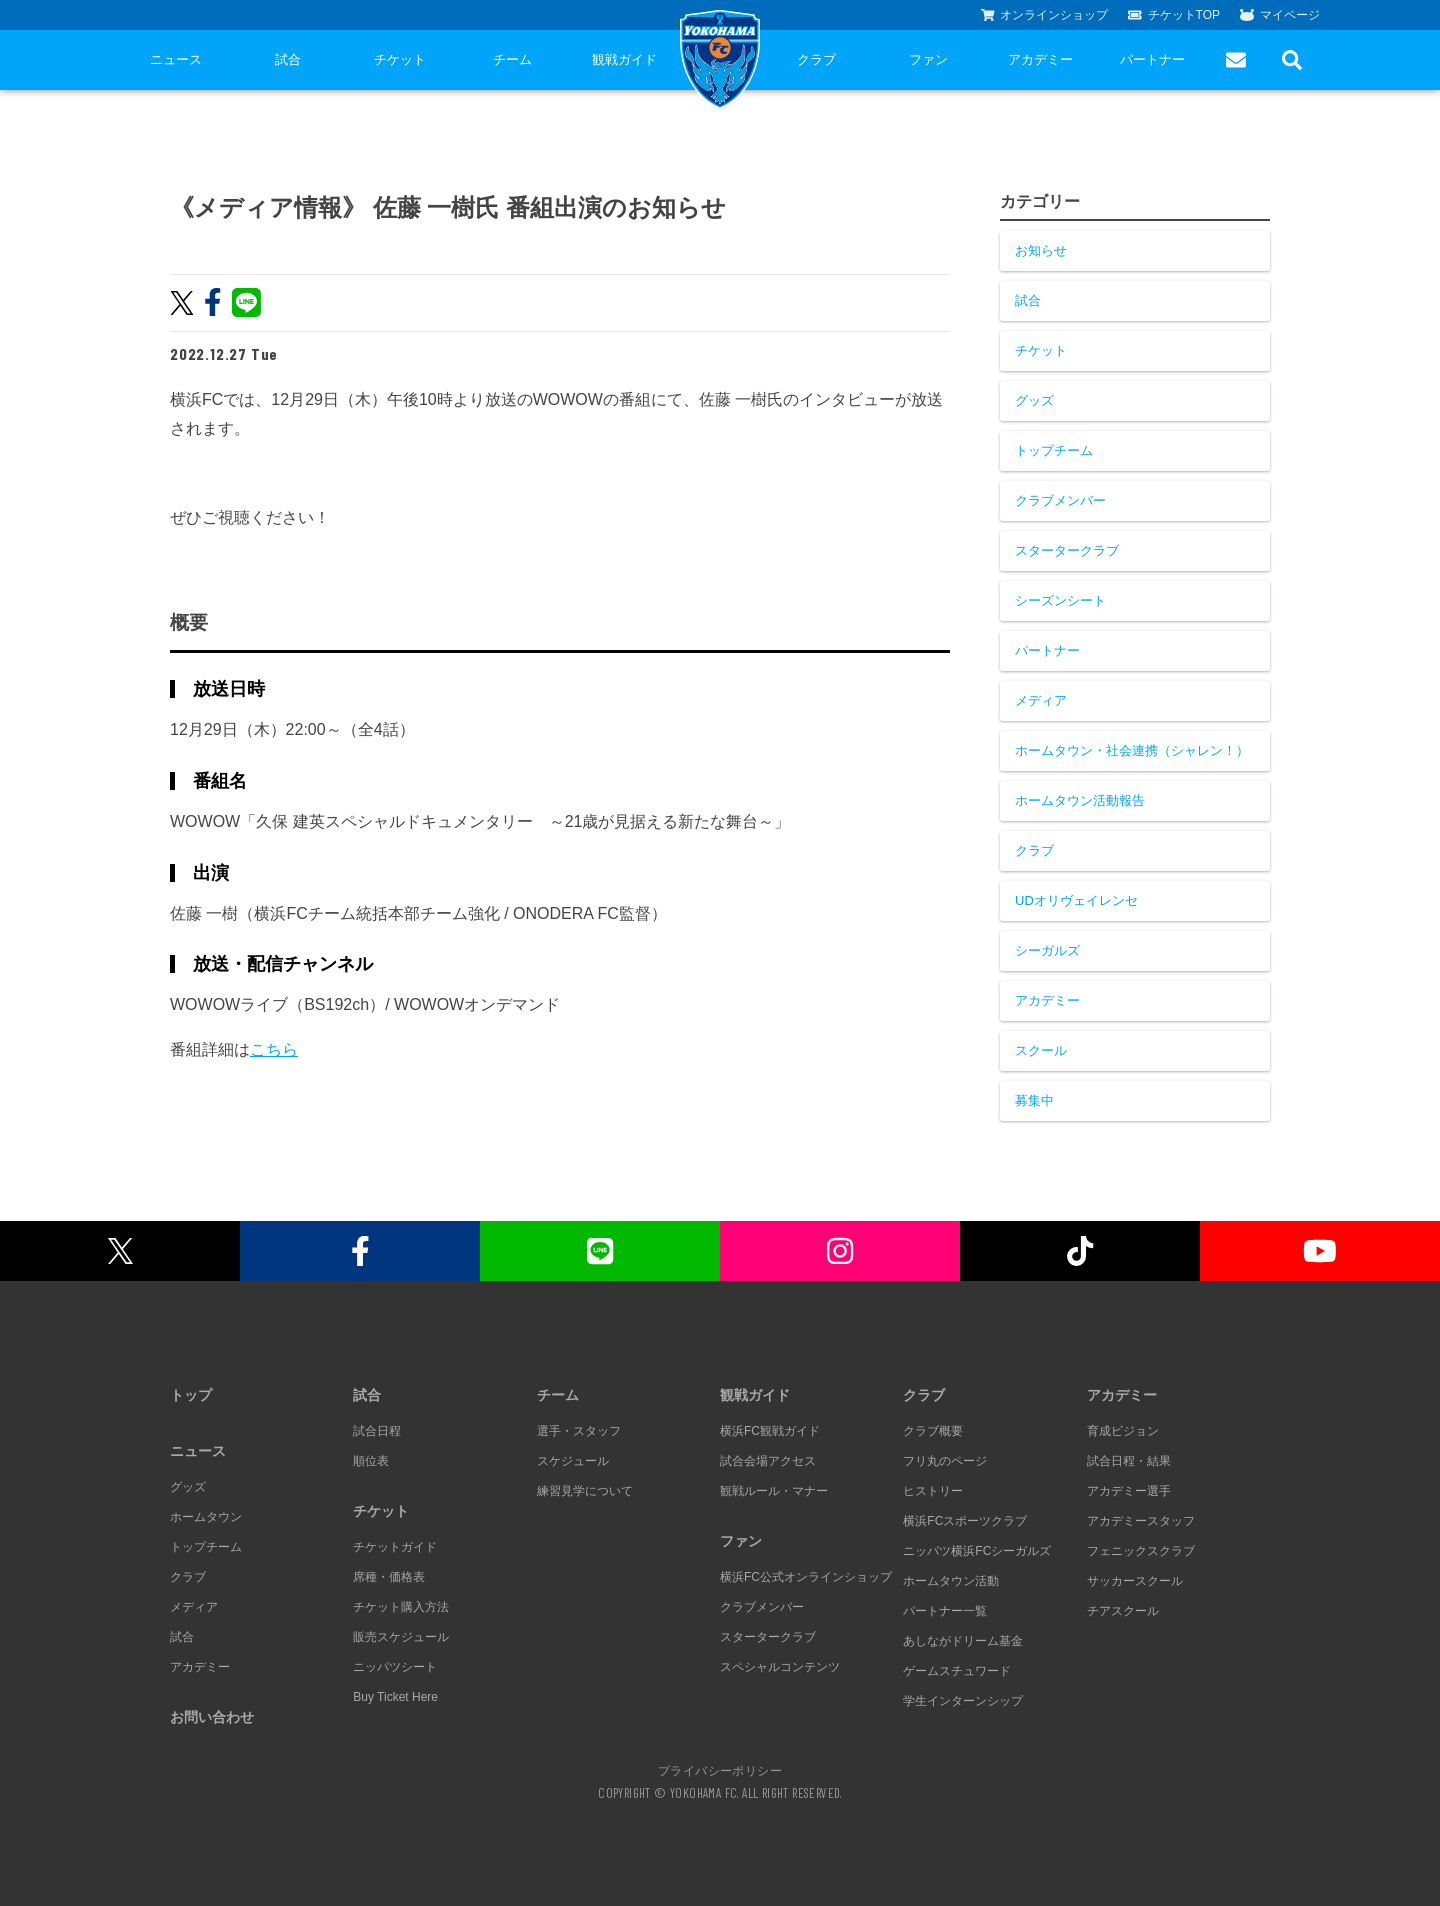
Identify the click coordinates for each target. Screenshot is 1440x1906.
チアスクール (1123, 1611)
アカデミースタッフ (1141, 1521)
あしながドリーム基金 (963, 1641)
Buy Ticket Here (395, 1697)
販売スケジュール (401, 1637)
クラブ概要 (933, 1431)
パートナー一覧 (945, 1611)
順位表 (371, 1461)
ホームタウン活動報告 (1080, 800)
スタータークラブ (1067, 550)
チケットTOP (1174, 15)
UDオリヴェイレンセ (1076, 900)
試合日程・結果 (1129, 1461)
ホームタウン (206, 1517)
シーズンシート (1060, 600)
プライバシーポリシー (720, 1770)
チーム (512, 59)
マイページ (1280, 15)
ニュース (176, 59)
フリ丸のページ (945, 1461)
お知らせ (1041, 250)
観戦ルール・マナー (774, 1491)
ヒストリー (933, 1491)
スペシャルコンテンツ (780, 1667)
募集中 (1034, 1100)
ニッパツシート (395, 1667)
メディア (1041, 700)
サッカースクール (1135, 1581)
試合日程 (377, 1431)
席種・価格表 (389, 1577)
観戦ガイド (624, 59)
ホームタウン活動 (951, 1581)
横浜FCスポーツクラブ (965, 1521)
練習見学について (585, 1491)
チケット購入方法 (401, 1607)
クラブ (816, 59)
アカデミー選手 (1129, 1491)
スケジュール (573, 1461)
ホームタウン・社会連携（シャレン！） (1132, 750)
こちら (274, 1049)
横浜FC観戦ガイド (770, 1431)
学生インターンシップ (963, 1701)
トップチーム (1054, 450)
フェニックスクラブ (1141, 1551)
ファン (928, 59)
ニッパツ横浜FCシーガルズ (977, 1551)
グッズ (1034, 400)
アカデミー (1040, 59)
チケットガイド (395, 1547)
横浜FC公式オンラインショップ (806, 1577)
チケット (400, 59)
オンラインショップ (1045, 15)
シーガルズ (1047, 950)
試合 (288, 59)
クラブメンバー (1060, 500)
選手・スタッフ (579, 1431)
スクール (1041, 1050)
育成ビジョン (1123, 1431)
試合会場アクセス (768, 1461)
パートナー (1152, 59)
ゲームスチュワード (957, 1671)
